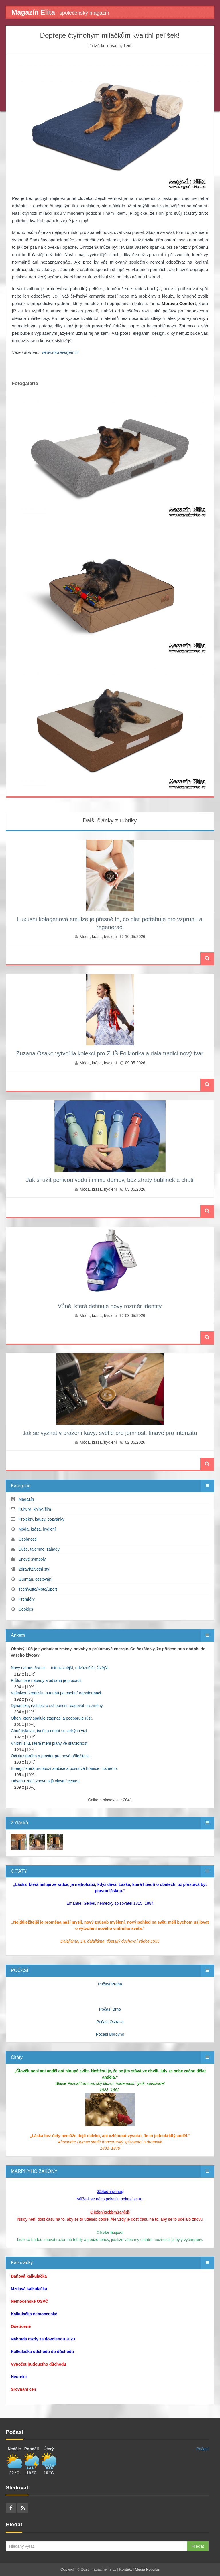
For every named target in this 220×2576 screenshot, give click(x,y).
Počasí (202, 2448)
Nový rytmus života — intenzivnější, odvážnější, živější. (60, 1667)
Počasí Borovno (110, 2034)
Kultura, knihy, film (35, 1509)
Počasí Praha (110, 1984)
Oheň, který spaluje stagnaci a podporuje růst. (52, 1718)
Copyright (68, 2569)
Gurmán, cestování (35, 1579)
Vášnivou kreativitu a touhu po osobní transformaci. (56, 1693)
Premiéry (27, 1599)
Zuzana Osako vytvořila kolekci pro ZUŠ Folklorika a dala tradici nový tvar (109, 1053)
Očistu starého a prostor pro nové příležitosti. (51, 1756)
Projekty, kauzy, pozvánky (41, 1519)
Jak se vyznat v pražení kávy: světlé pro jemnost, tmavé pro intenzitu (109, 1433)
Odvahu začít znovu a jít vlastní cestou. (46, 1781)
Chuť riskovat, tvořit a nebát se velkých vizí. (49, 1730)
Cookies (26, 1609)
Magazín (26, 1499)
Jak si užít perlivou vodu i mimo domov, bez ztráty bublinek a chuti (109, 1180)
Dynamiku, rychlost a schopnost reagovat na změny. (57, 1705)
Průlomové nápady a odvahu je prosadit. (47, 1680)
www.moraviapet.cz (60, 352)
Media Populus (147, 2569)
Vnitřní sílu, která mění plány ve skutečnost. (50, 1743)
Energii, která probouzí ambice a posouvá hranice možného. (64, 1768)
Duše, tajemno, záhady (39, 1549)
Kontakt (125, 2569)
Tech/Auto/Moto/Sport (37, 1589)
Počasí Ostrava (110, 2021)
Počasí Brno (110, 2009)
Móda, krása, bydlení (112, 45)
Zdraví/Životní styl (34, 1569)
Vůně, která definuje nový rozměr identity (110, 1306)
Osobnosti (28, 1539)
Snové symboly (32, 1559)
